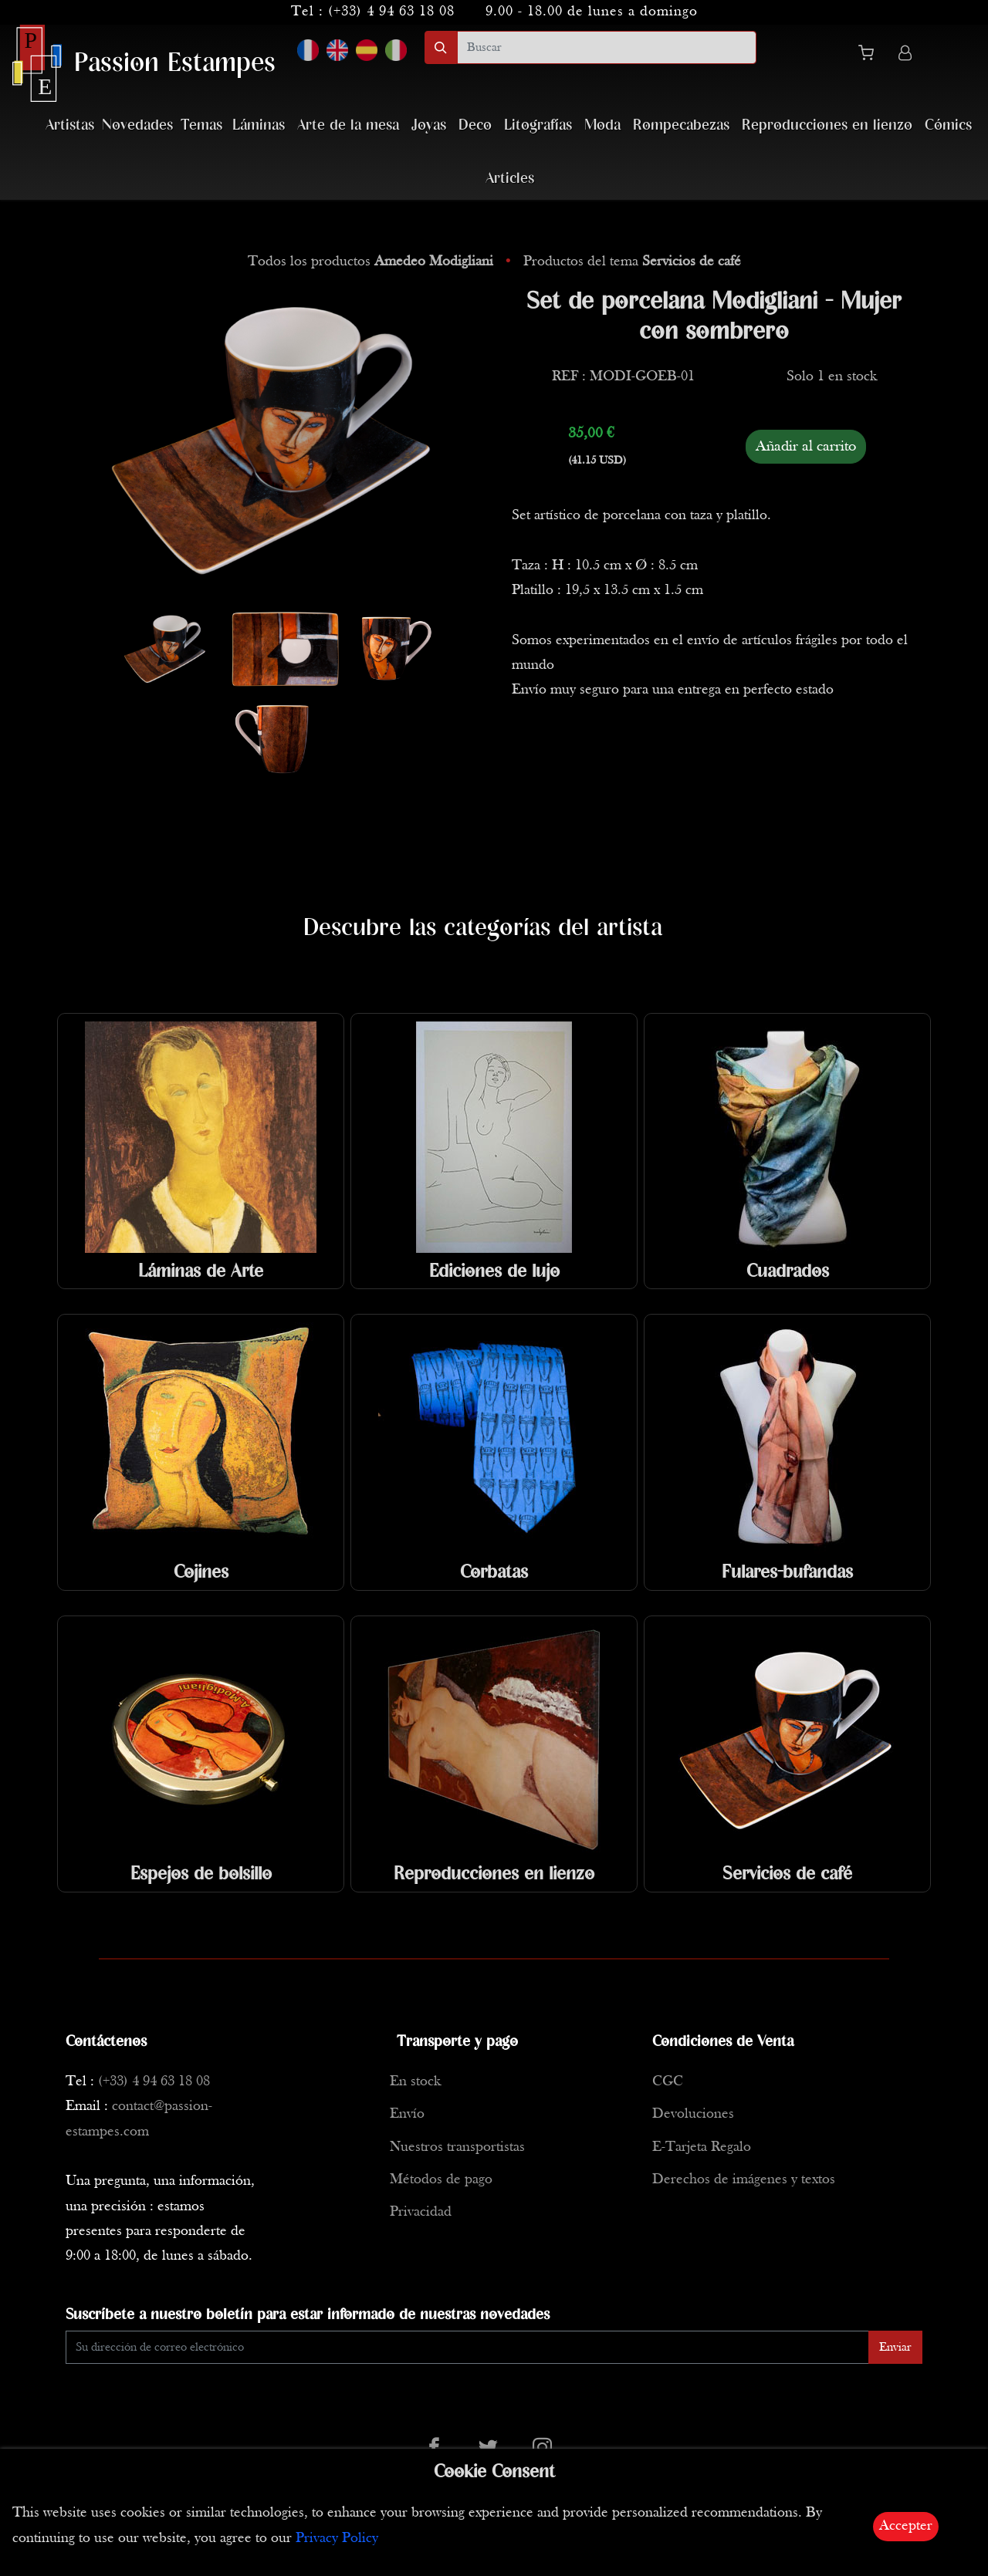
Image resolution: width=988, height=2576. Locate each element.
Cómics (948, 125)
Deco (475, 125)
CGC (667, 2082)
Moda (602, 125)
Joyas (428, 125)
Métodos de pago (441, 2180)
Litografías (538, 125)
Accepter (905, 2526)
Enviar (895, 2347)
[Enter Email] (467, 2347)
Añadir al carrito (806, 446)
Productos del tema (632, 262)
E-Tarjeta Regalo (701, 2147)
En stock (415, 2082)
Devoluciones (693, 2114)
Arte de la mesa (348, 125)
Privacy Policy (337, 2538)
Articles (510, 178)
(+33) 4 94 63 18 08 (391, 12)
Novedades (137, 125)
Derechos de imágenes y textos (743, 2180)
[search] (606, 47)
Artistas (70, 125)
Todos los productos (372, 262)
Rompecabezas (681, 125)
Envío (407, 2114)
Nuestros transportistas (457, 2147)
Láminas (258, 125)
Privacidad (421, 2212)
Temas (201, 125)
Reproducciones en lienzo (827, 125)
